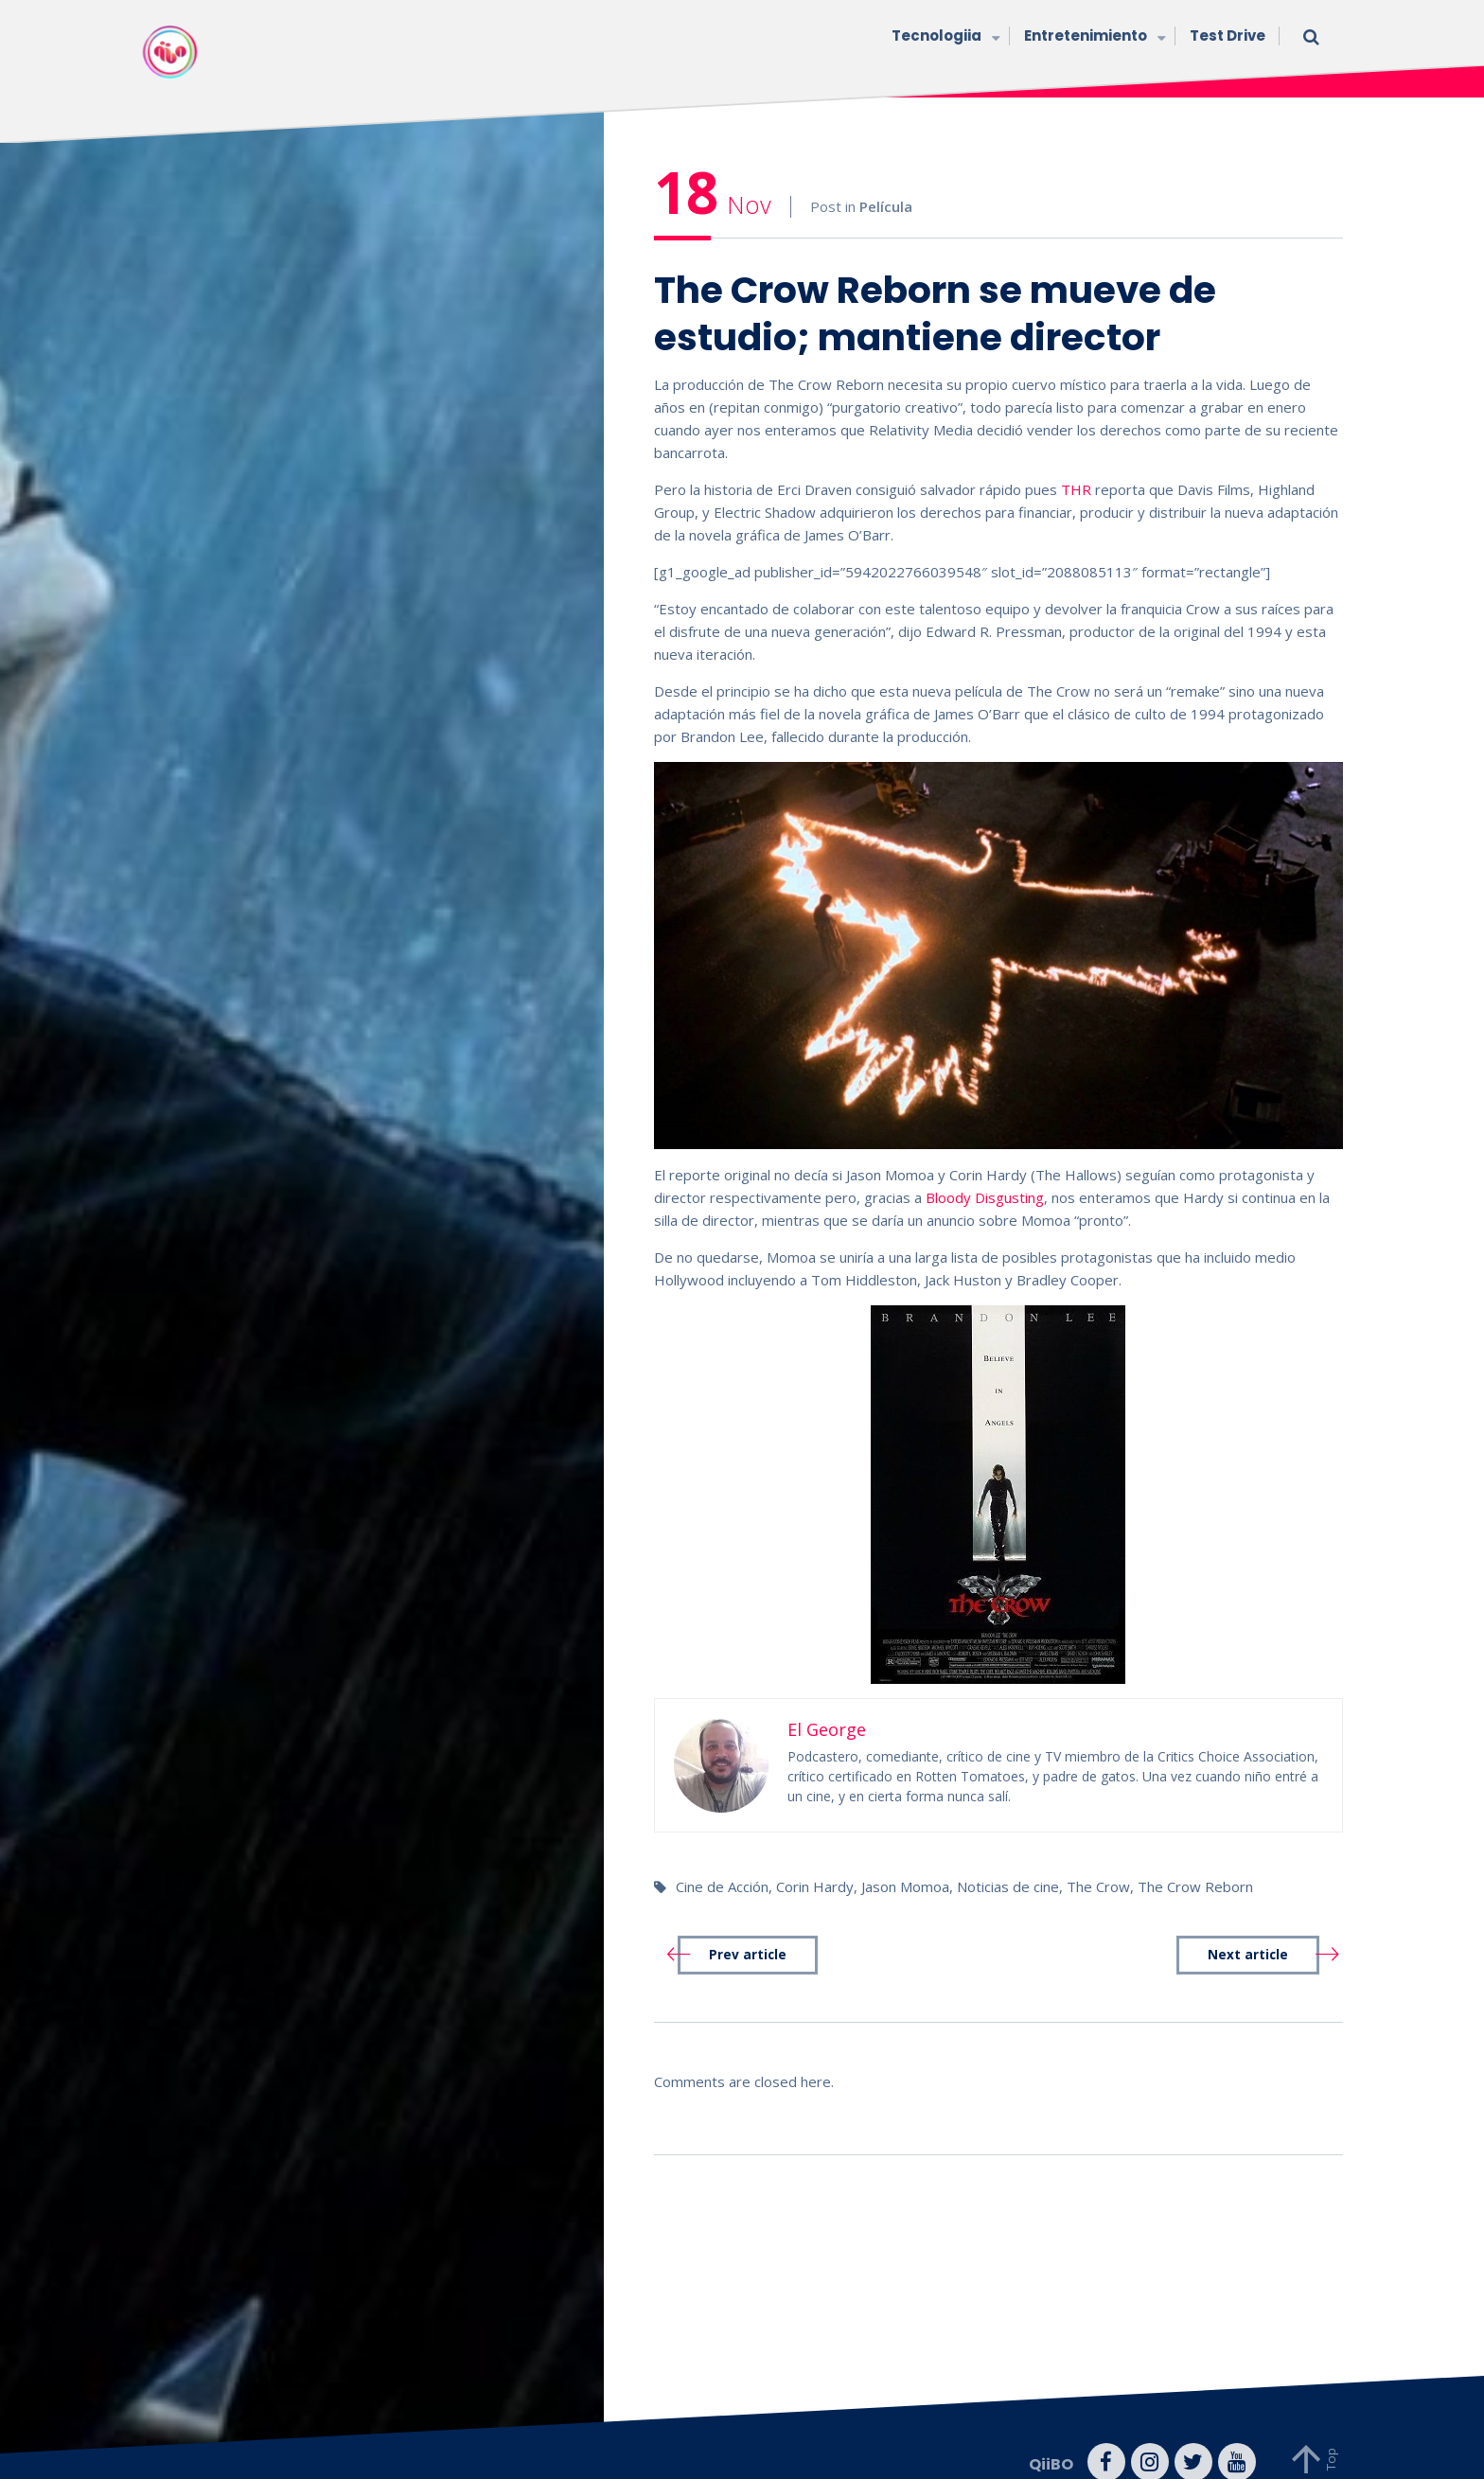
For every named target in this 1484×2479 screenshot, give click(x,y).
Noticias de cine (1008, 1859)
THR (1076, 462)
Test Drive (1227, 35)
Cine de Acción (722, 1859)
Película (885, 180)
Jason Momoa (905, 1859)
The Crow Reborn (1195, 1859)
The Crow (1098, 1859)
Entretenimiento (1092, 37)
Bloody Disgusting (985, 1170)
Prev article (747, 1929)
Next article (1248, 1929)
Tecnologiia (944, 37)
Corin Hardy (815, 1859)
